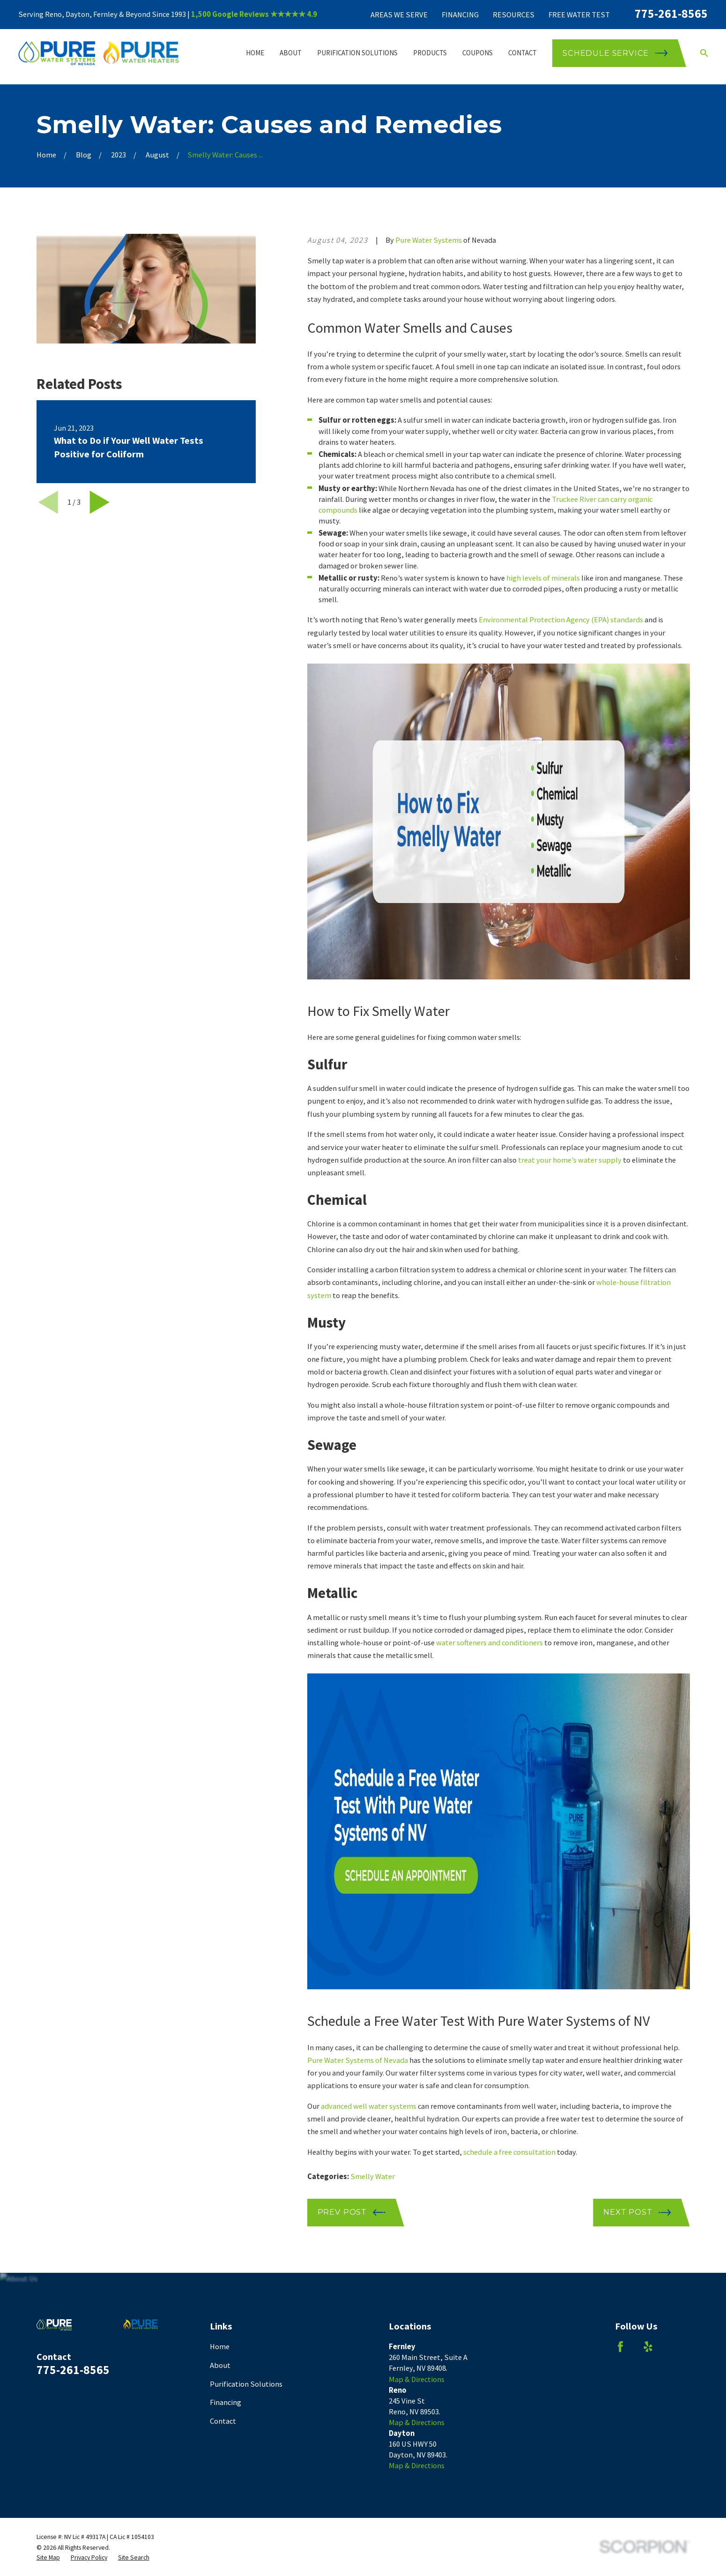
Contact (223, 2421)
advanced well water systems (368, 2106)
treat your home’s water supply (570, 1160)
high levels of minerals (543, 578)
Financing (460, 15)
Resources (513, 15)
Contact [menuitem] (522, 52)
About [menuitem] (291, 52)
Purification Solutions (246, 2384)
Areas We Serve (399, 15)
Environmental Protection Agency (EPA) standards (561, 620)
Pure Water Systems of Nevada (357, 2060)
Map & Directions (416, 2379)
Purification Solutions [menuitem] (357, 52)
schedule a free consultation (509, 2152)
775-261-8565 (671, 13)
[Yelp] (648, 2346)
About (220, 2365)
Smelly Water (372, 2176)
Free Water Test (579, 15)
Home (220, 2347)
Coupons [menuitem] (477, 52)
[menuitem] (48, 2557)
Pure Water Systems (428, 240)
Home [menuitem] (255, 52)
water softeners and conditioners (489, 1643)
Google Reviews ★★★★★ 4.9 (264, 14)
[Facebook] (620, 2346)
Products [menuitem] (430, 52)
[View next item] (99, 502)
